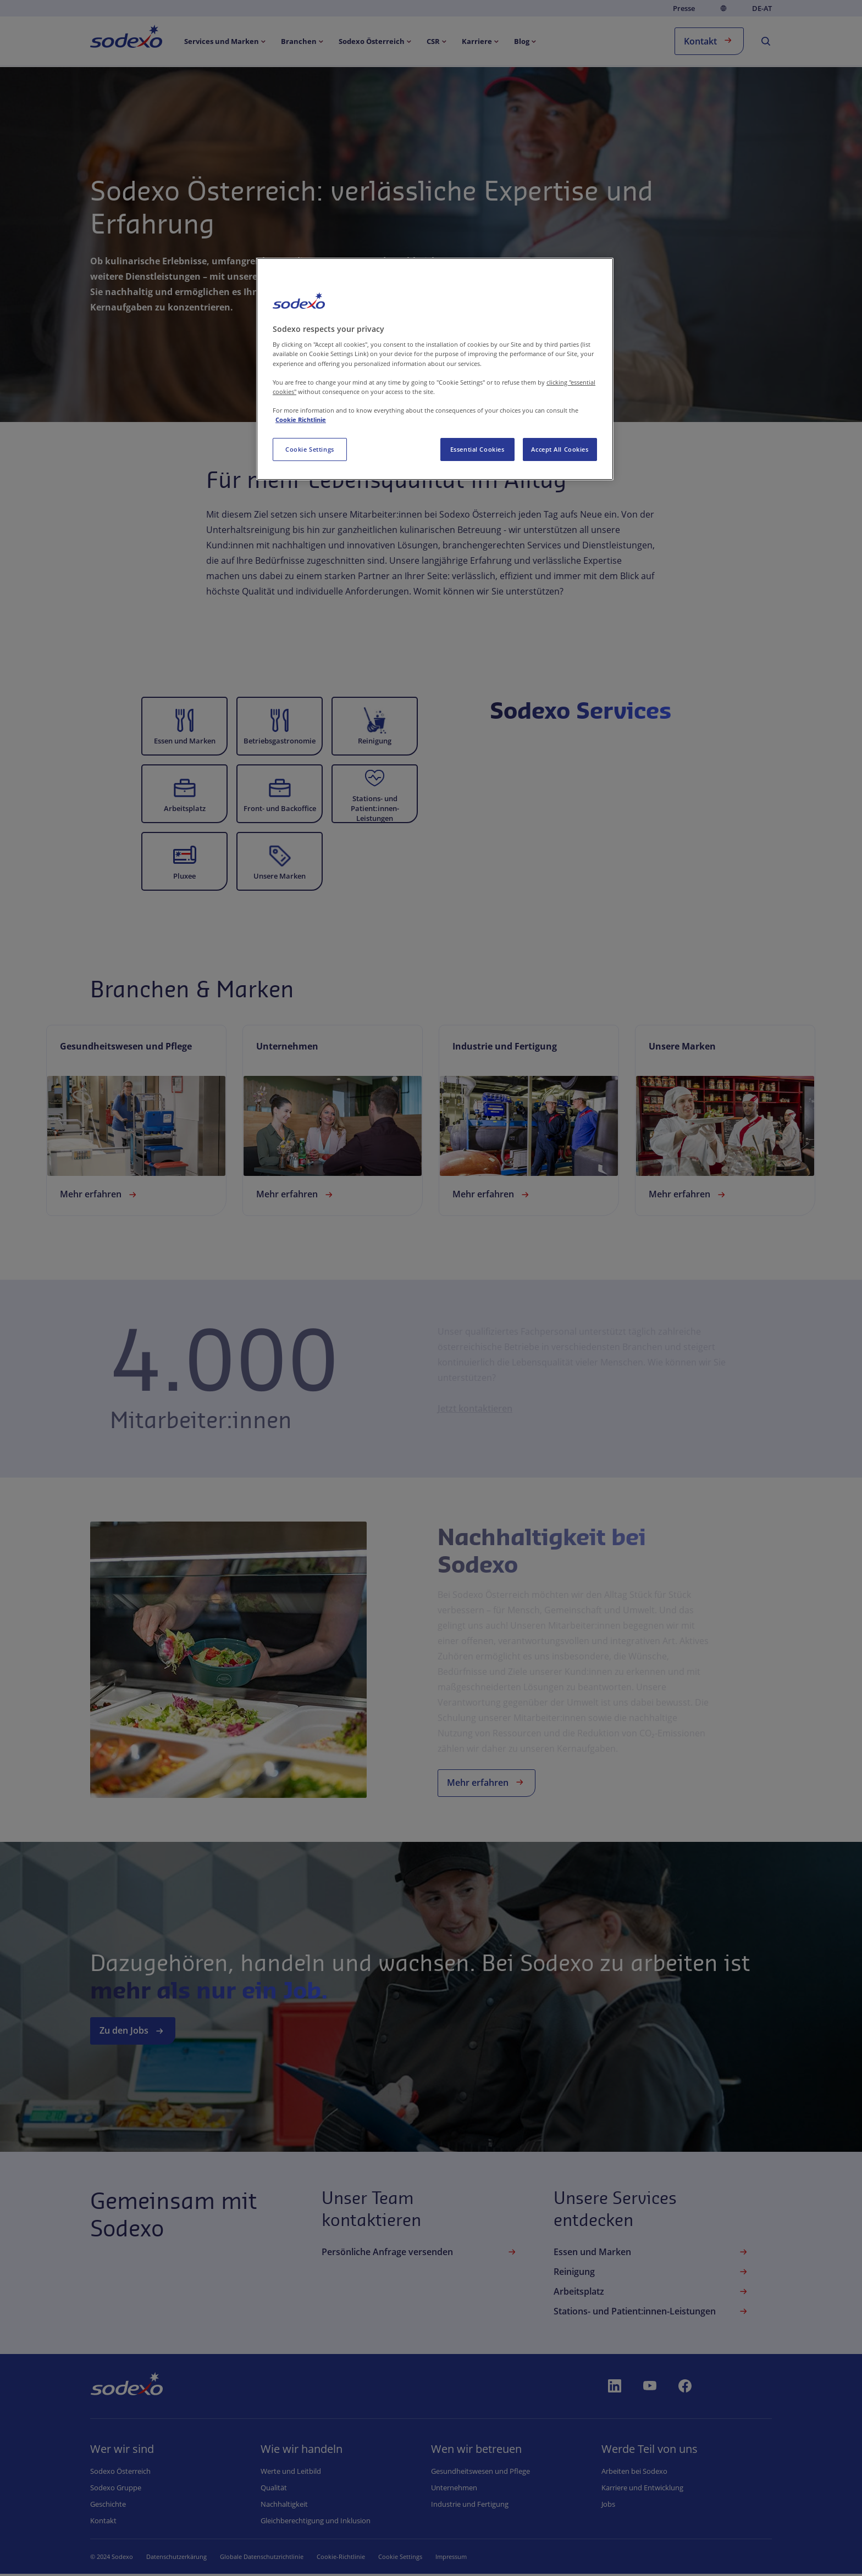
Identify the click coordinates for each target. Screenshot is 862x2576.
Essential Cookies (477, 449)
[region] (435, 369)
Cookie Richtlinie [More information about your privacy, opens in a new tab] (300, 419)
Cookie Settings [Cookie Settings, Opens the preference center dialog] (309, 449)
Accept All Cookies (559, 449)
